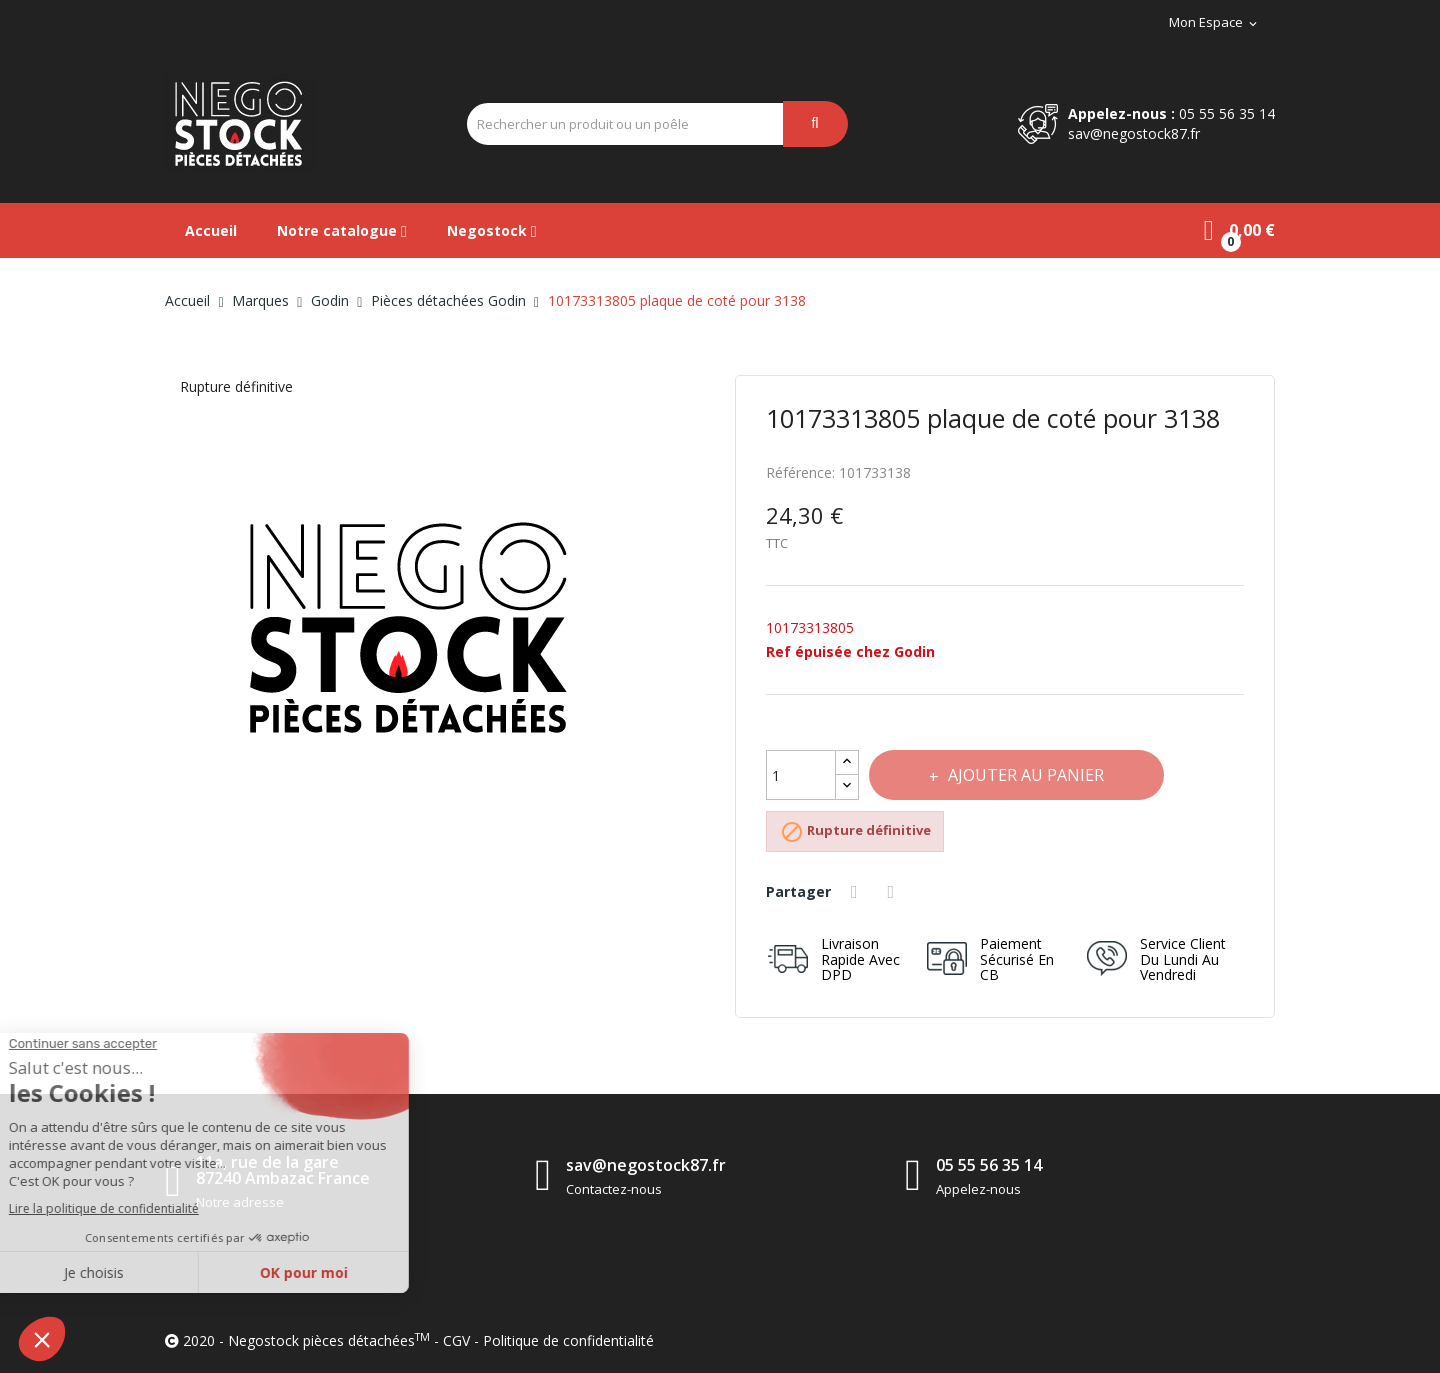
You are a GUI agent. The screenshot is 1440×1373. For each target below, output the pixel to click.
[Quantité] (801, 775)
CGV (456, 1340)
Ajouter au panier (1024, 775)
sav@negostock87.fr (1134, 133)
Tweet (894, 892)
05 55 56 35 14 (1227, 113)
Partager (857, 892)
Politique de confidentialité (568, 1340)
